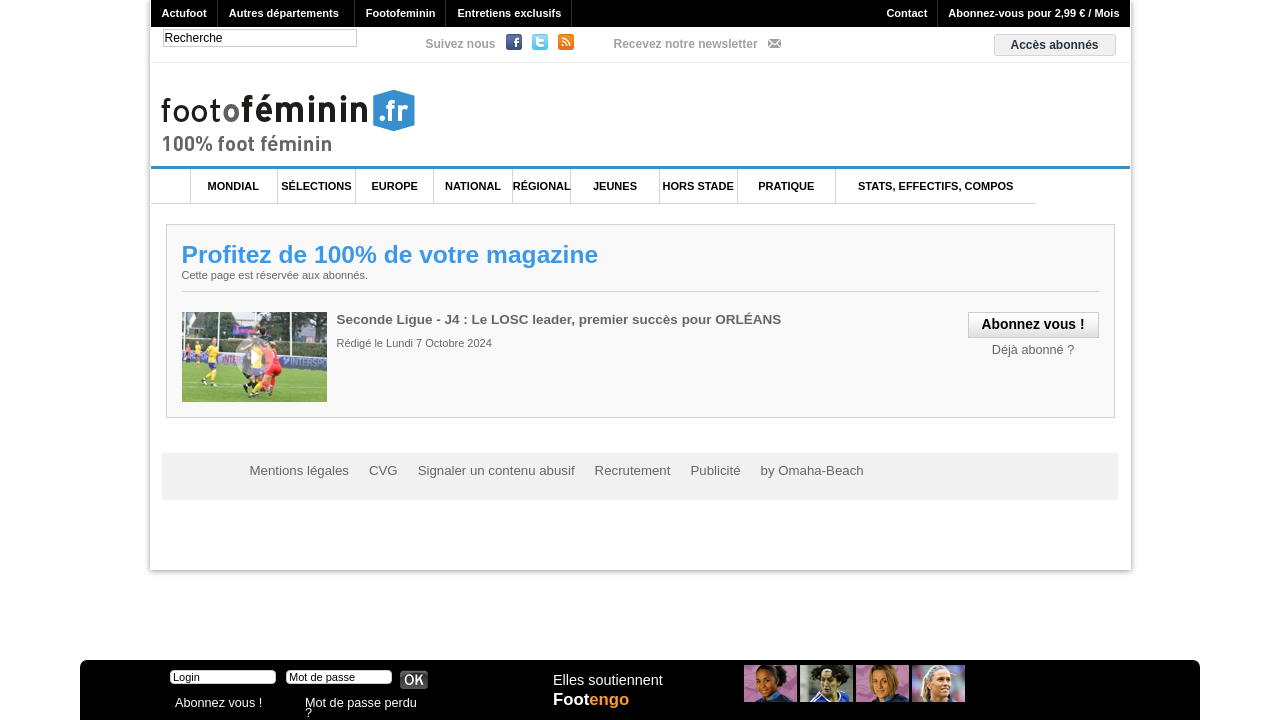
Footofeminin (401, 13)
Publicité (678, 470)
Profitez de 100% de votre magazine (394, 254)
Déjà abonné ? (1036, 348)
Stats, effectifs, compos (935, 186)
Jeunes (615, 186)
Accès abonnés (1054, 45)
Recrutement (602, 470)
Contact (906, 13)
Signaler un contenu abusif (477, 470)
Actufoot (184, 13)
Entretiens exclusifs (509, 13)
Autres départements (284, 13)
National (473, 186)
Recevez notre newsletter (686, 44)
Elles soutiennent (606, 687)
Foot (594, 707)
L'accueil (171, 186)
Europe (395, 186)
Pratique (786, 186)
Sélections (316, 186)
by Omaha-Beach (768, 470)
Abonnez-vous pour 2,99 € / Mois (1033, 13)
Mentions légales (295, 470)
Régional (542, 186)
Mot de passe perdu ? (358, 704)
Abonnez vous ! (213, 704)
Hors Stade (698, 186)
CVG (373, 470)
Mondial (233, 186)
